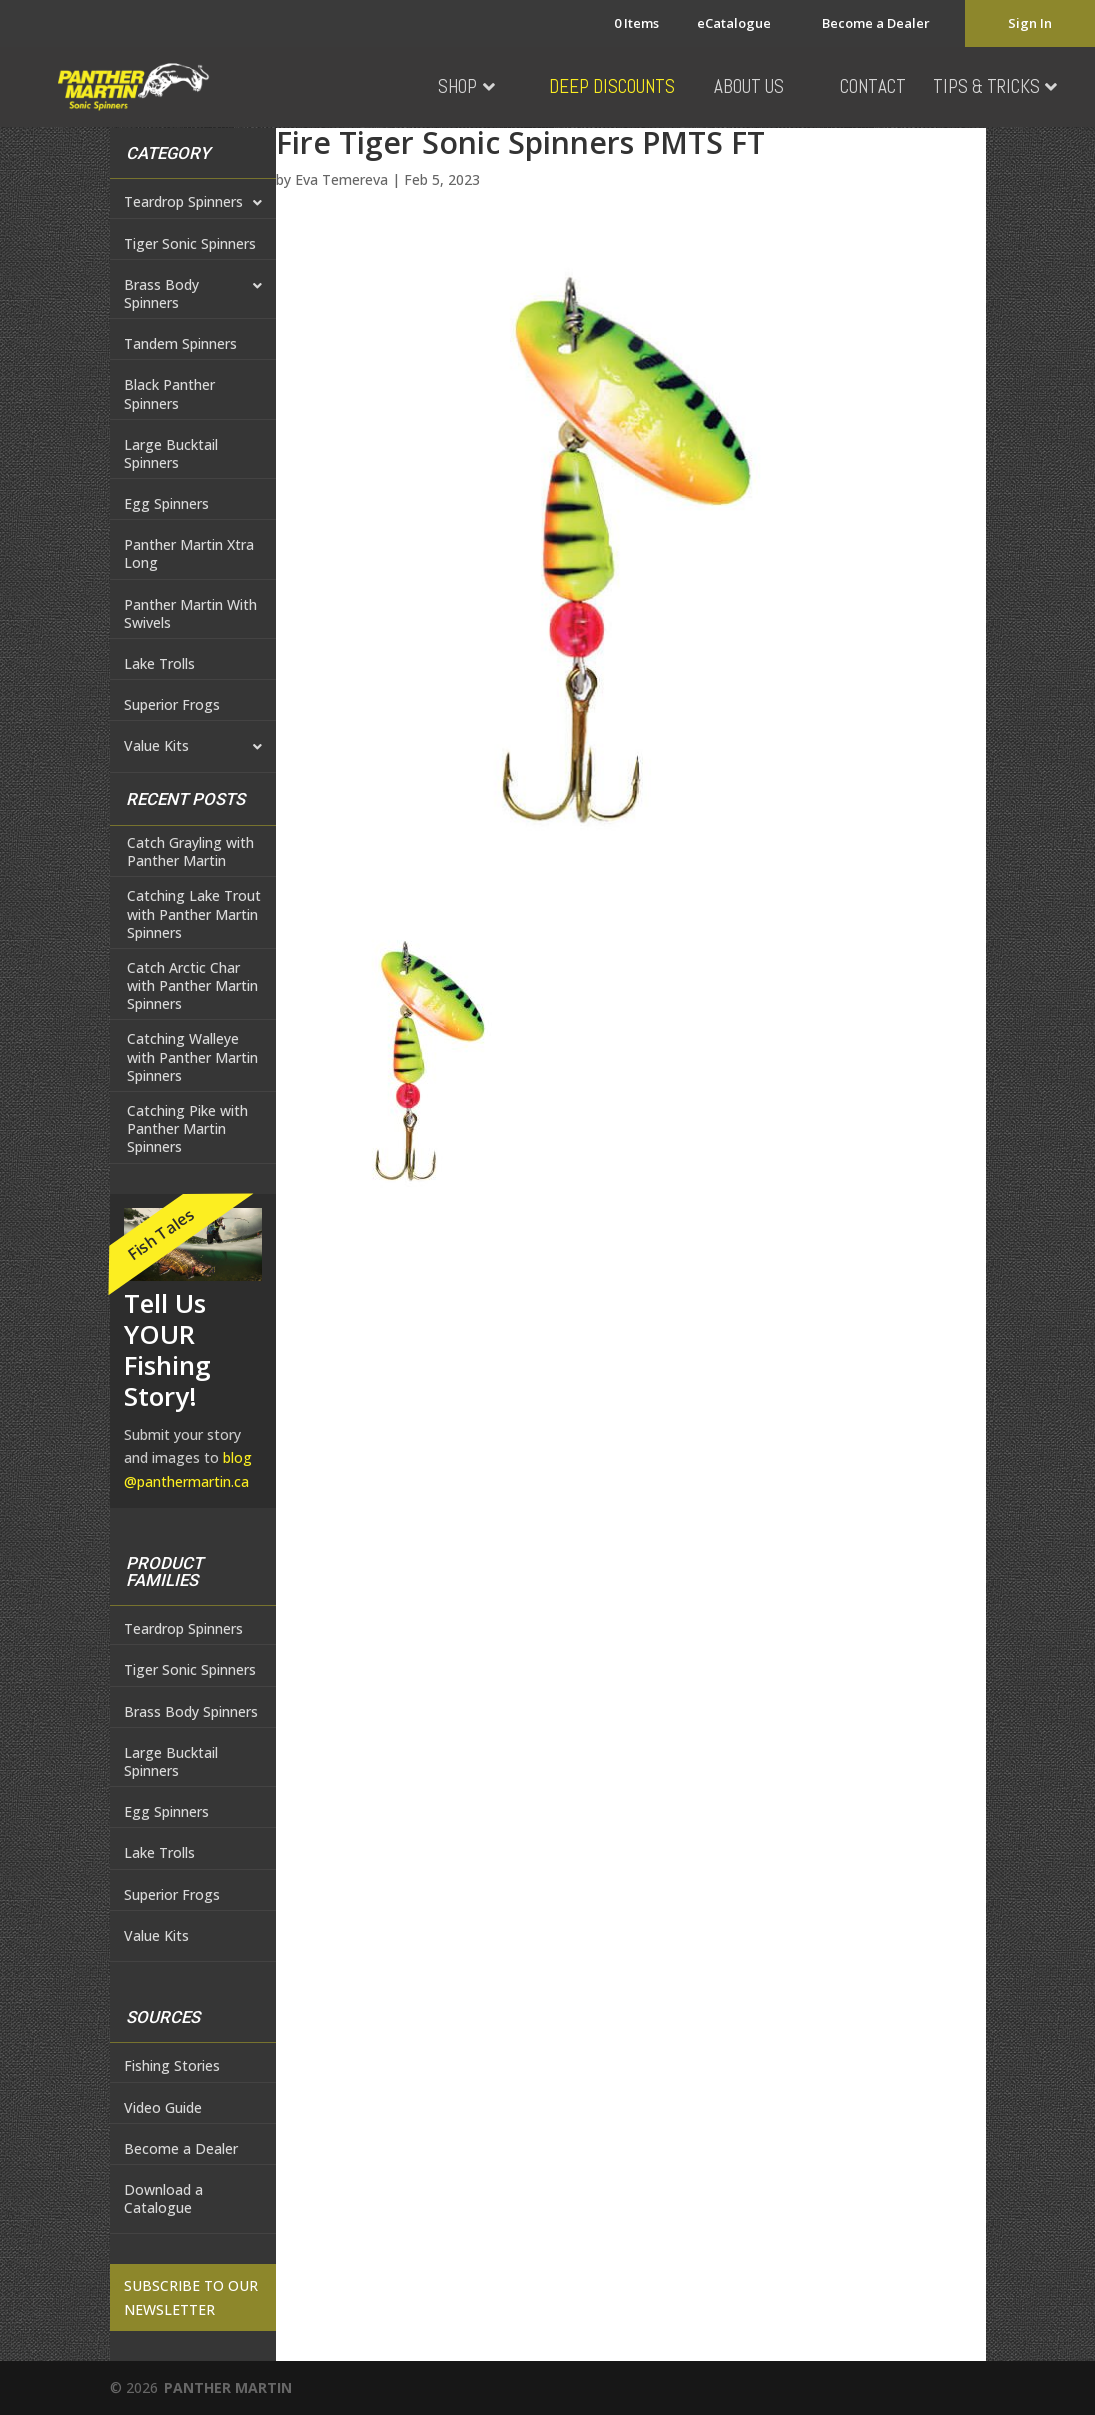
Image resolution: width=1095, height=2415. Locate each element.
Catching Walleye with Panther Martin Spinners (192, 1057)
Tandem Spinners (180, 343)
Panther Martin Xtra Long (189, 553)
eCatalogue (734, 23)
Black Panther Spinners (169, 393)
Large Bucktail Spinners (171, 453)
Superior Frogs (172, 704)
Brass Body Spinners (193, 295)
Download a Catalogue (163, 2198)
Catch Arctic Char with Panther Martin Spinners (192, 986)
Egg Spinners (166, 503)
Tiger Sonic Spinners (190, 243)
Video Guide (163, 2107)
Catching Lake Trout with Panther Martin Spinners (194, 914)
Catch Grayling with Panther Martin (190, 852)
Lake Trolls (159, 663)
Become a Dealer (876, 23)
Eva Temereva (341, 179)
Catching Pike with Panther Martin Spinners (187, 1129)
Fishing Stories (172, 2065)
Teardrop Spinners (193, 203)
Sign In (1030, 23)
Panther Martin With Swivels (190, 613)
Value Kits (193, 747)
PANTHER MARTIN (228, 2387)
